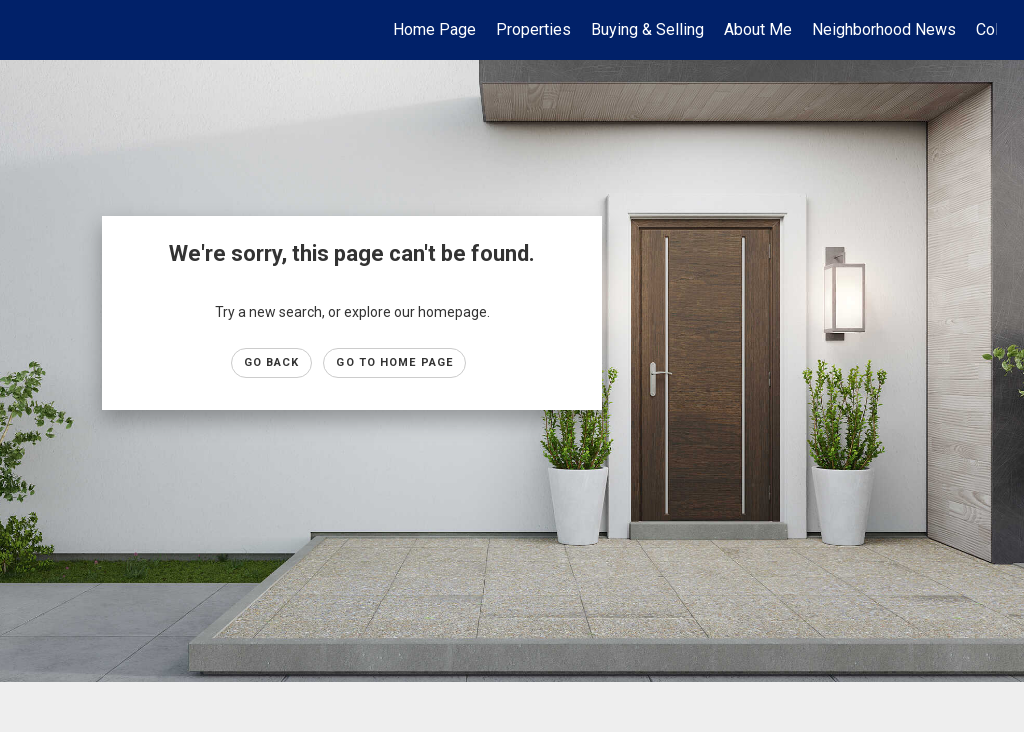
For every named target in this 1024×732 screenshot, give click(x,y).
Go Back (272, 362)
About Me (758, 29)
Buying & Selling (647, 29)
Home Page (434, 29)
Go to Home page (394, 362)
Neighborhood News (884, 29)
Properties (533, 29)
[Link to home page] (37, 30)
